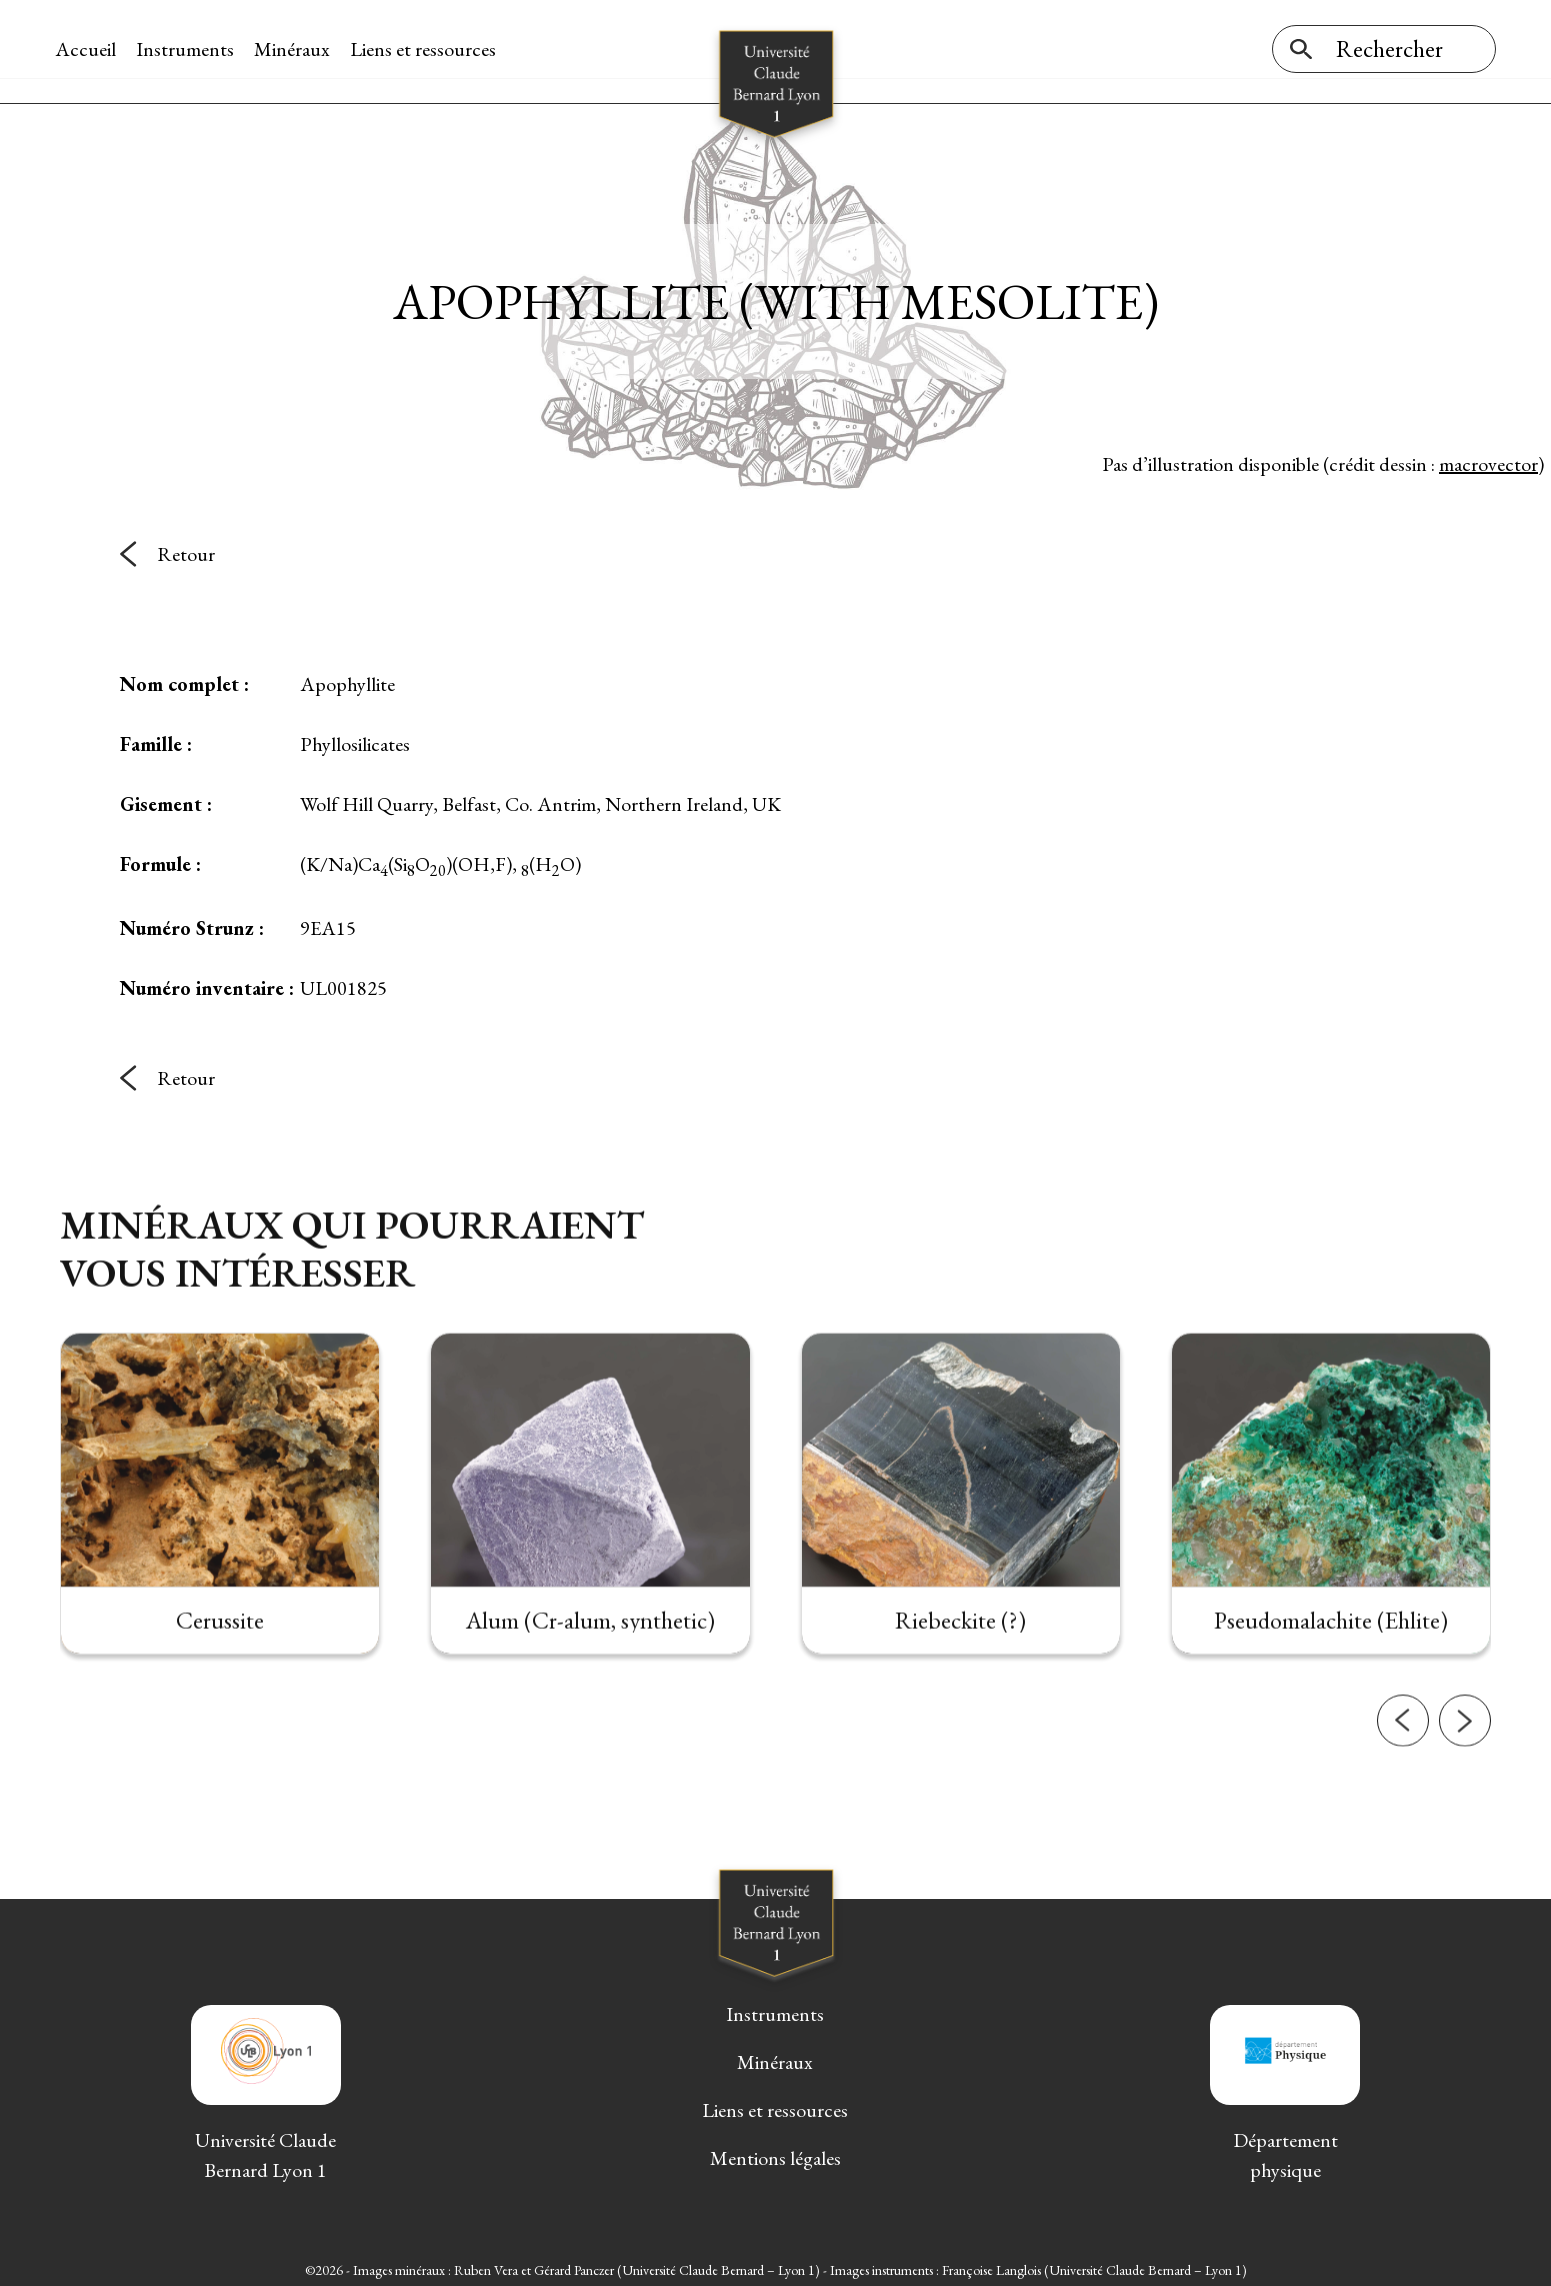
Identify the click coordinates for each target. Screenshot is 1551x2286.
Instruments (190, 49)
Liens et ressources (428, 49)
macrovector (1488, 459)
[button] (1403, 1806)
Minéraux (297, 49)
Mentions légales (775, 2153)
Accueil (90, 49)
